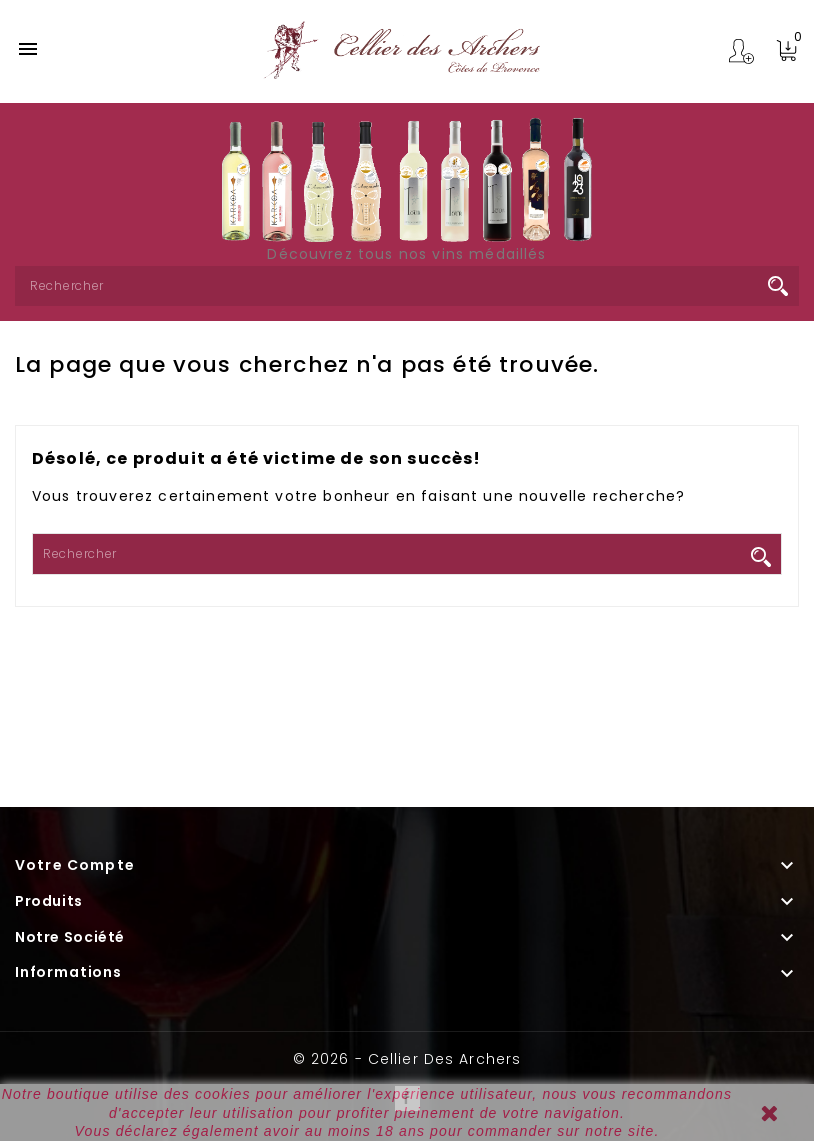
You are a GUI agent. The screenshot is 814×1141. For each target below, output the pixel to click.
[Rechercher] (407, 286)
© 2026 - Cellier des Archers (407, 1059)
